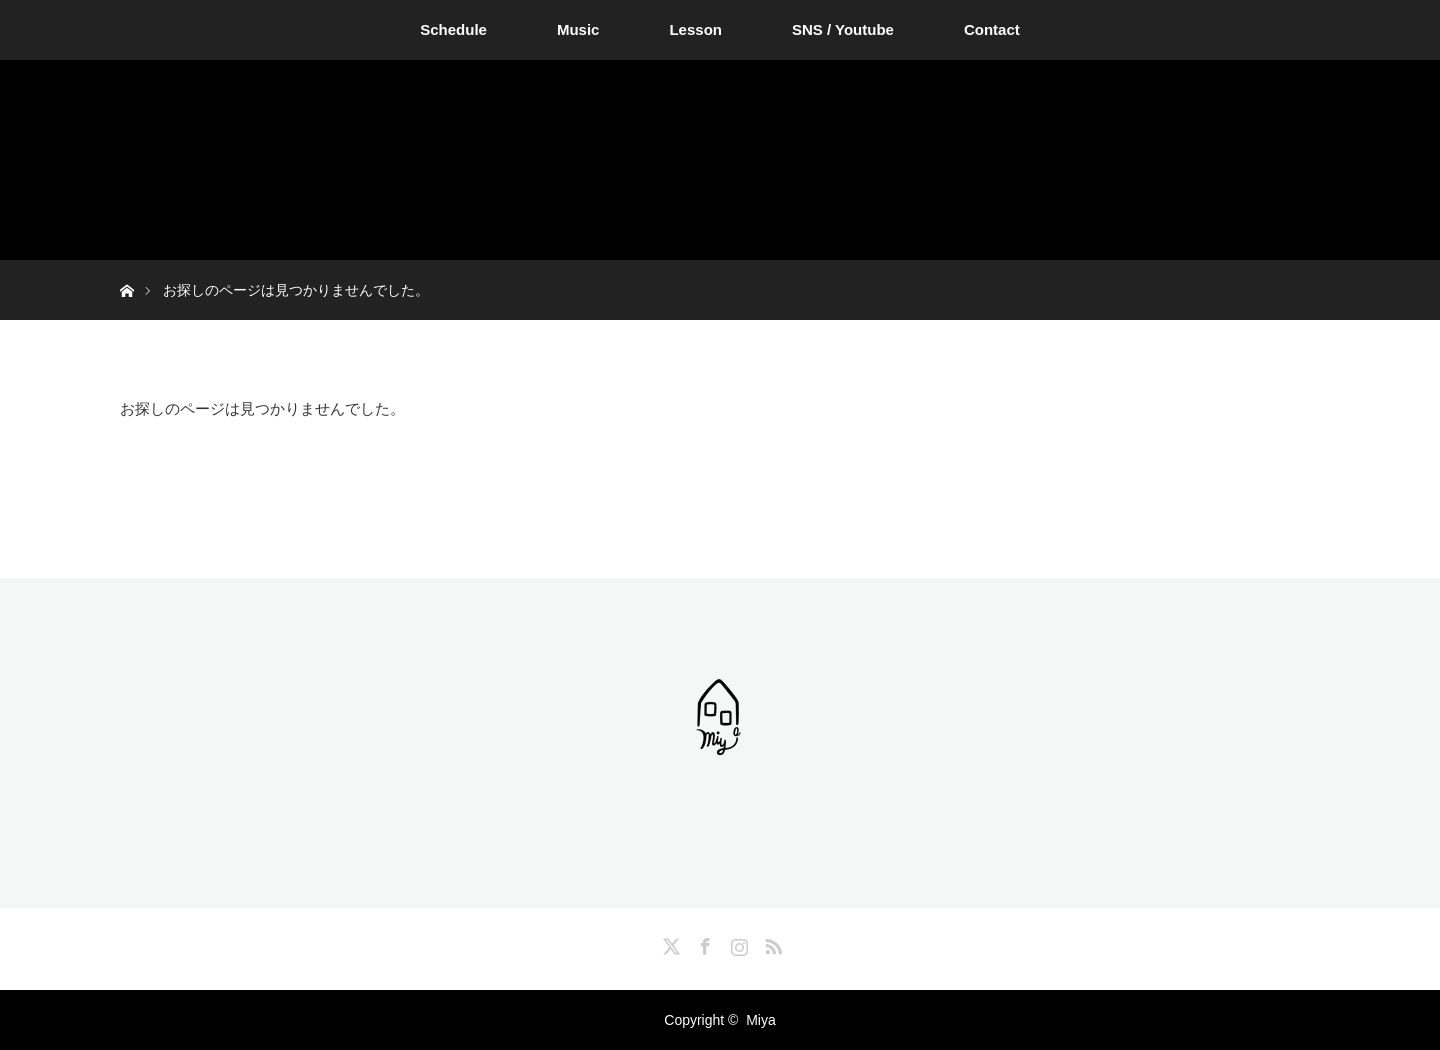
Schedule (453, 29)
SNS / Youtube (843, 29)
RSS (771, 943)
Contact (992, 29)
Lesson (695, 29)
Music (578, 29)
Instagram (737, 943)
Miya (761, 1020)
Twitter (669, 943)
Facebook (703, 943)
